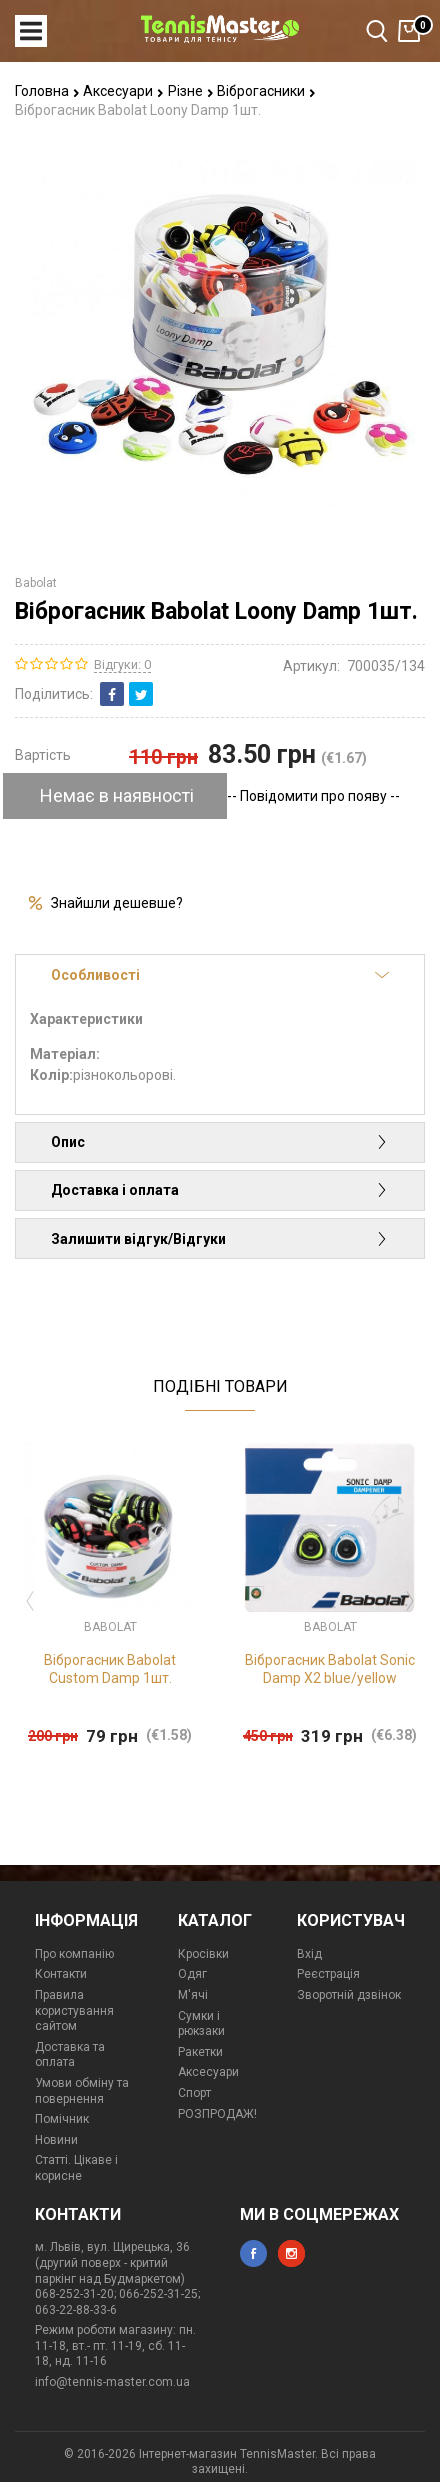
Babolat (36, 583)
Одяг (192, 1974)
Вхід (309, 1954)
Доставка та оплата (70, 2055)
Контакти (61, 1974)
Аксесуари (123, 91)
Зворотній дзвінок (349, 1995)
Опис (220, 1142)
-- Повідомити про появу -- (313, 796)
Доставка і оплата (220, 1190)
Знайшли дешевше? (117, 903)
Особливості (220, 975)
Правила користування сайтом (74, 2010)
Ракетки (200, 2052)
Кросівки (203, 1954)
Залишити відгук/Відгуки (220, 1239)
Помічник (62, 2119)
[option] (110, 1595)
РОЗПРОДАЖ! (217, 2114)
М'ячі (193, 1995)
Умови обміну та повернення (82, 2091)
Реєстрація (328, 1974)
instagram (291, 2253)
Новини (56, 2140)
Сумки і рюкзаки (201, 2024)
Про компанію (74, 1954)
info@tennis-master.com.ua (112, 2382)
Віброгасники (266, 91)
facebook (253, 2253)
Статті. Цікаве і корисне (76, 2168)
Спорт (194, 2093)
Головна (47, 91)
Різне (191, 91)
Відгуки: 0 (122, 664)
